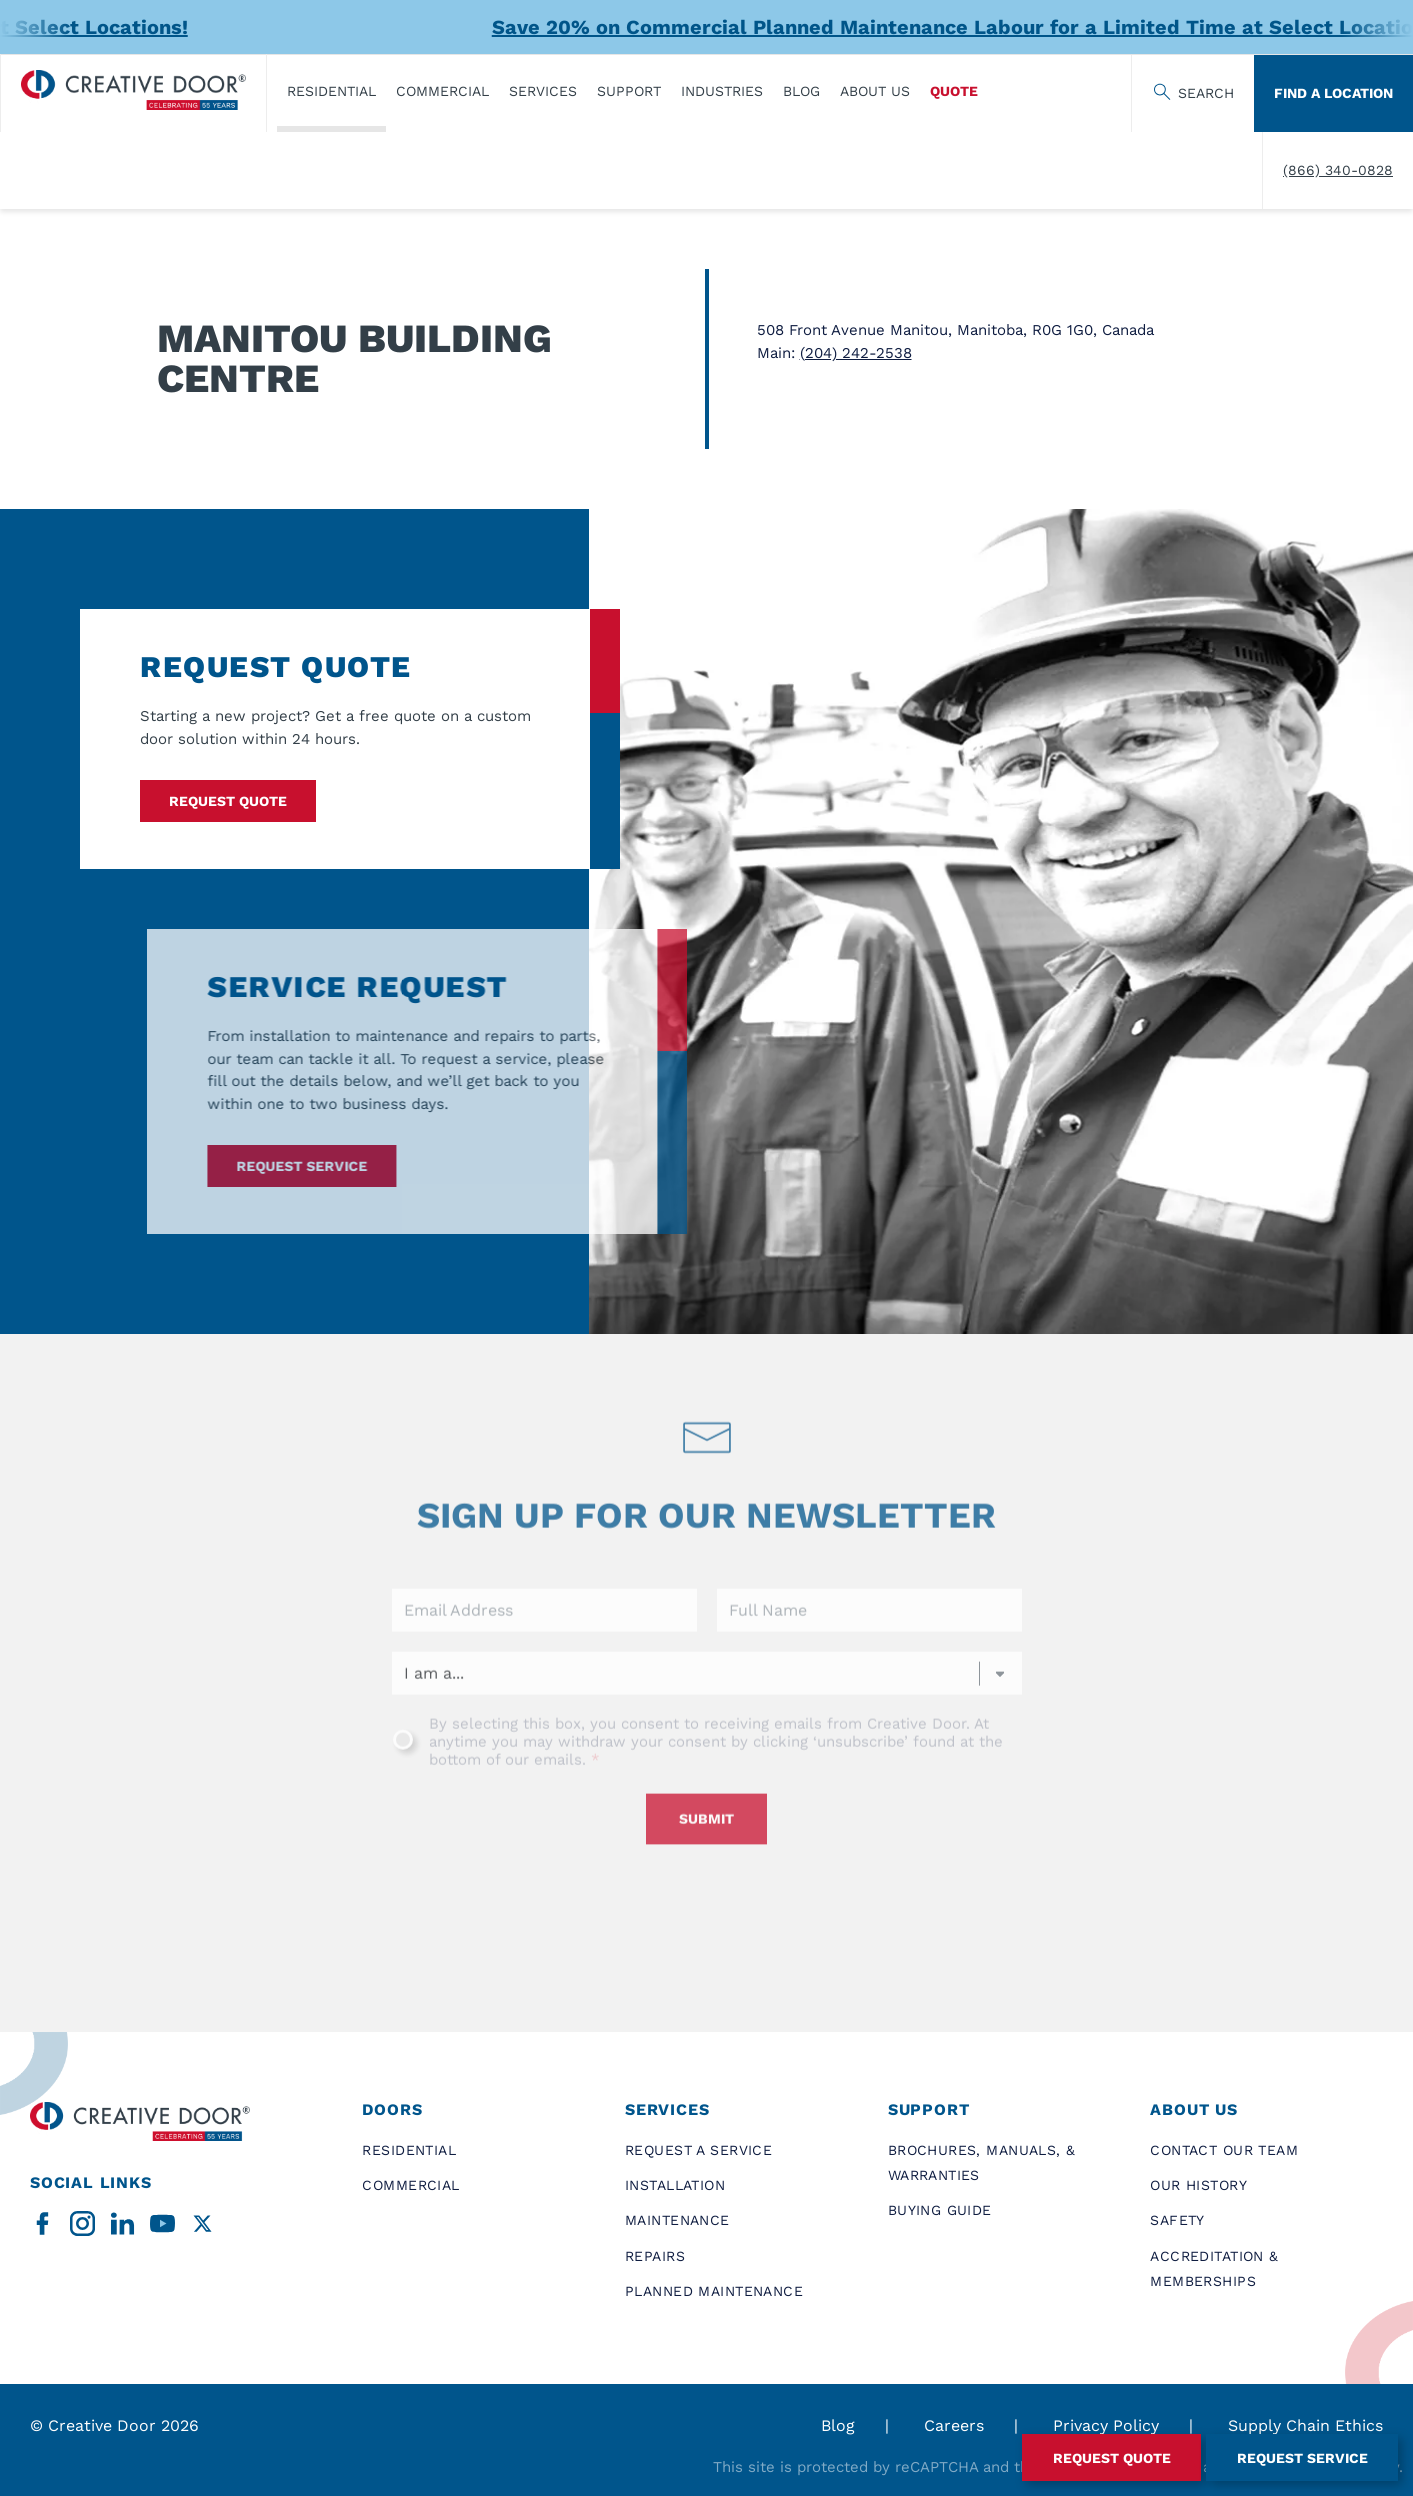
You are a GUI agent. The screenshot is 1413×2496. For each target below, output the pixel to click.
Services (543, 91)
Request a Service (698, 2150)
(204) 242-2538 (856, 353)
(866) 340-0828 (1338, 170)
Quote (954, 91)
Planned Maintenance (714, 2291)
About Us (875, 91)
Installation (675, 2185)
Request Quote (228, 801)
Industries (722, 91)
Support (629, 91)
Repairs (655, 2256)
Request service (266, 1166)
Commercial (442, 91)
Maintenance (677, 2220)
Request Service (1302, 2458)
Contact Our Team (1224, 2150)
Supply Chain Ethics (1305, 2425)
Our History (1198, 2185)
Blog (801, 91)
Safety (1177, 2220)
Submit (706, 1854)
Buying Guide (940, 2210)
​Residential (331, 91)
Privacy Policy (1106, 2425)
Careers (954, 2425)
